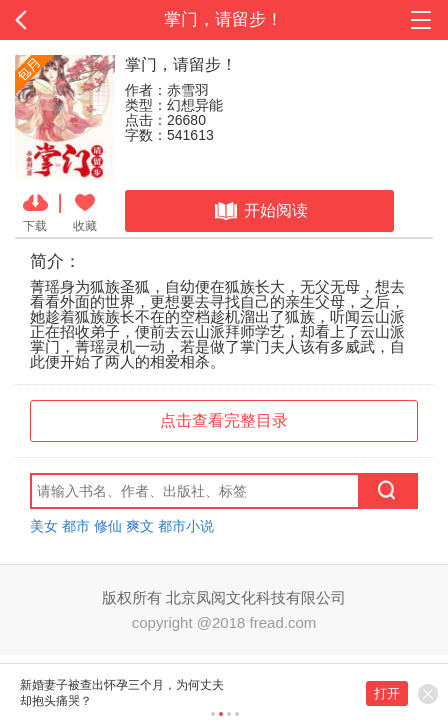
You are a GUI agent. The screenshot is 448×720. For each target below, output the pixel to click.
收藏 (85, 211)
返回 (45, 20)
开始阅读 (259, 211)
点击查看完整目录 (224, 420)
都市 (76, 526)
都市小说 (186, 526)
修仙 (108, 526)
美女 (44, 526)
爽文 (140, 526)
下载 (35, 211)
